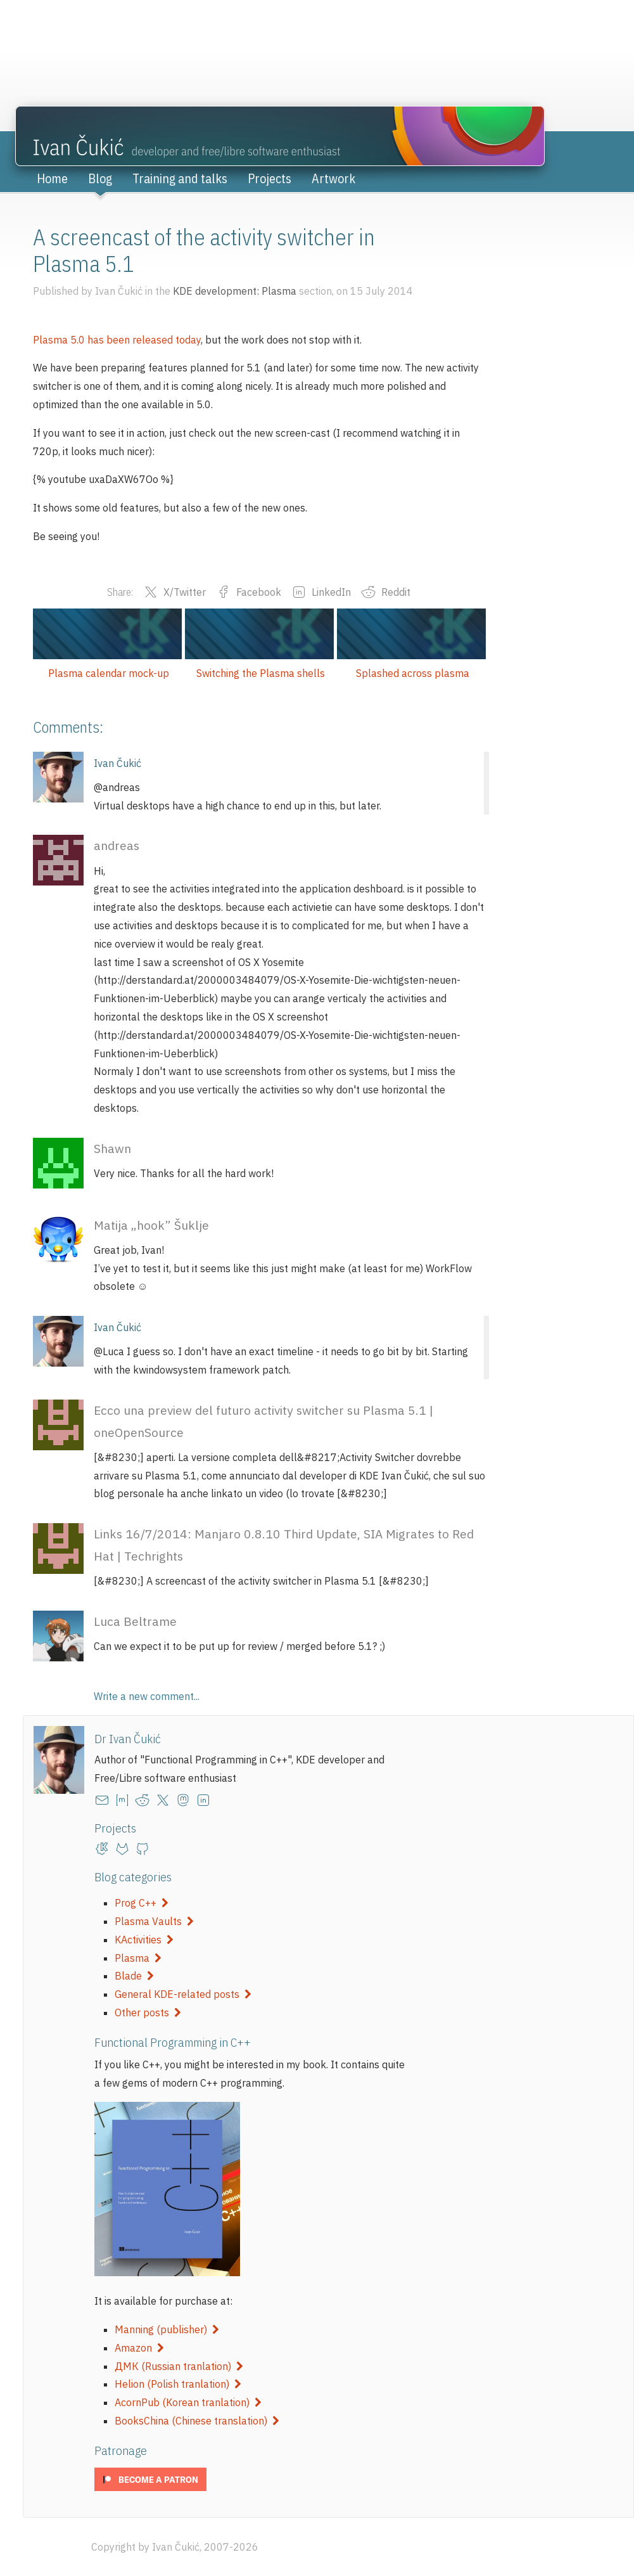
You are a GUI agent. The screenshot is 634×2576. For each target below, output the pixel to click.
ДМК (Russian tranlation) (179, 2366)
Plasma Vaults (154, 1921)
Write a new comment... (147, 1696)
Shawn (112, 1148)
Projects (269, 178)
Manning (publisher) (167, 2329)
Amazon (139, 2347)
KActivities (144, 1939)
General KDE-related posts (183, 1994)
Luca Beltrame (135, 1621)
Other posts (148, 2012)
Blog (100, 178)
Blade (134, 1975)
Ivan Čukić (117, 763)
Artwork (333, 178)
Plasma (138, 1958)
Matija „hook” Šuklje (151, 1225)
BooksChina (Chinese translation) (197, 2420)
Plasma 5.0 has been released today (117, 339)
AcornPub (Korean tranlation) (188, 2402)
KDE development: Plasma (234, 291)
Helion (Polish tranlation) (178, 2384)
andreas (116, 845)
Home (52, 178)
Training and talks (179, 178)
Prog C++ (141, 1903)
